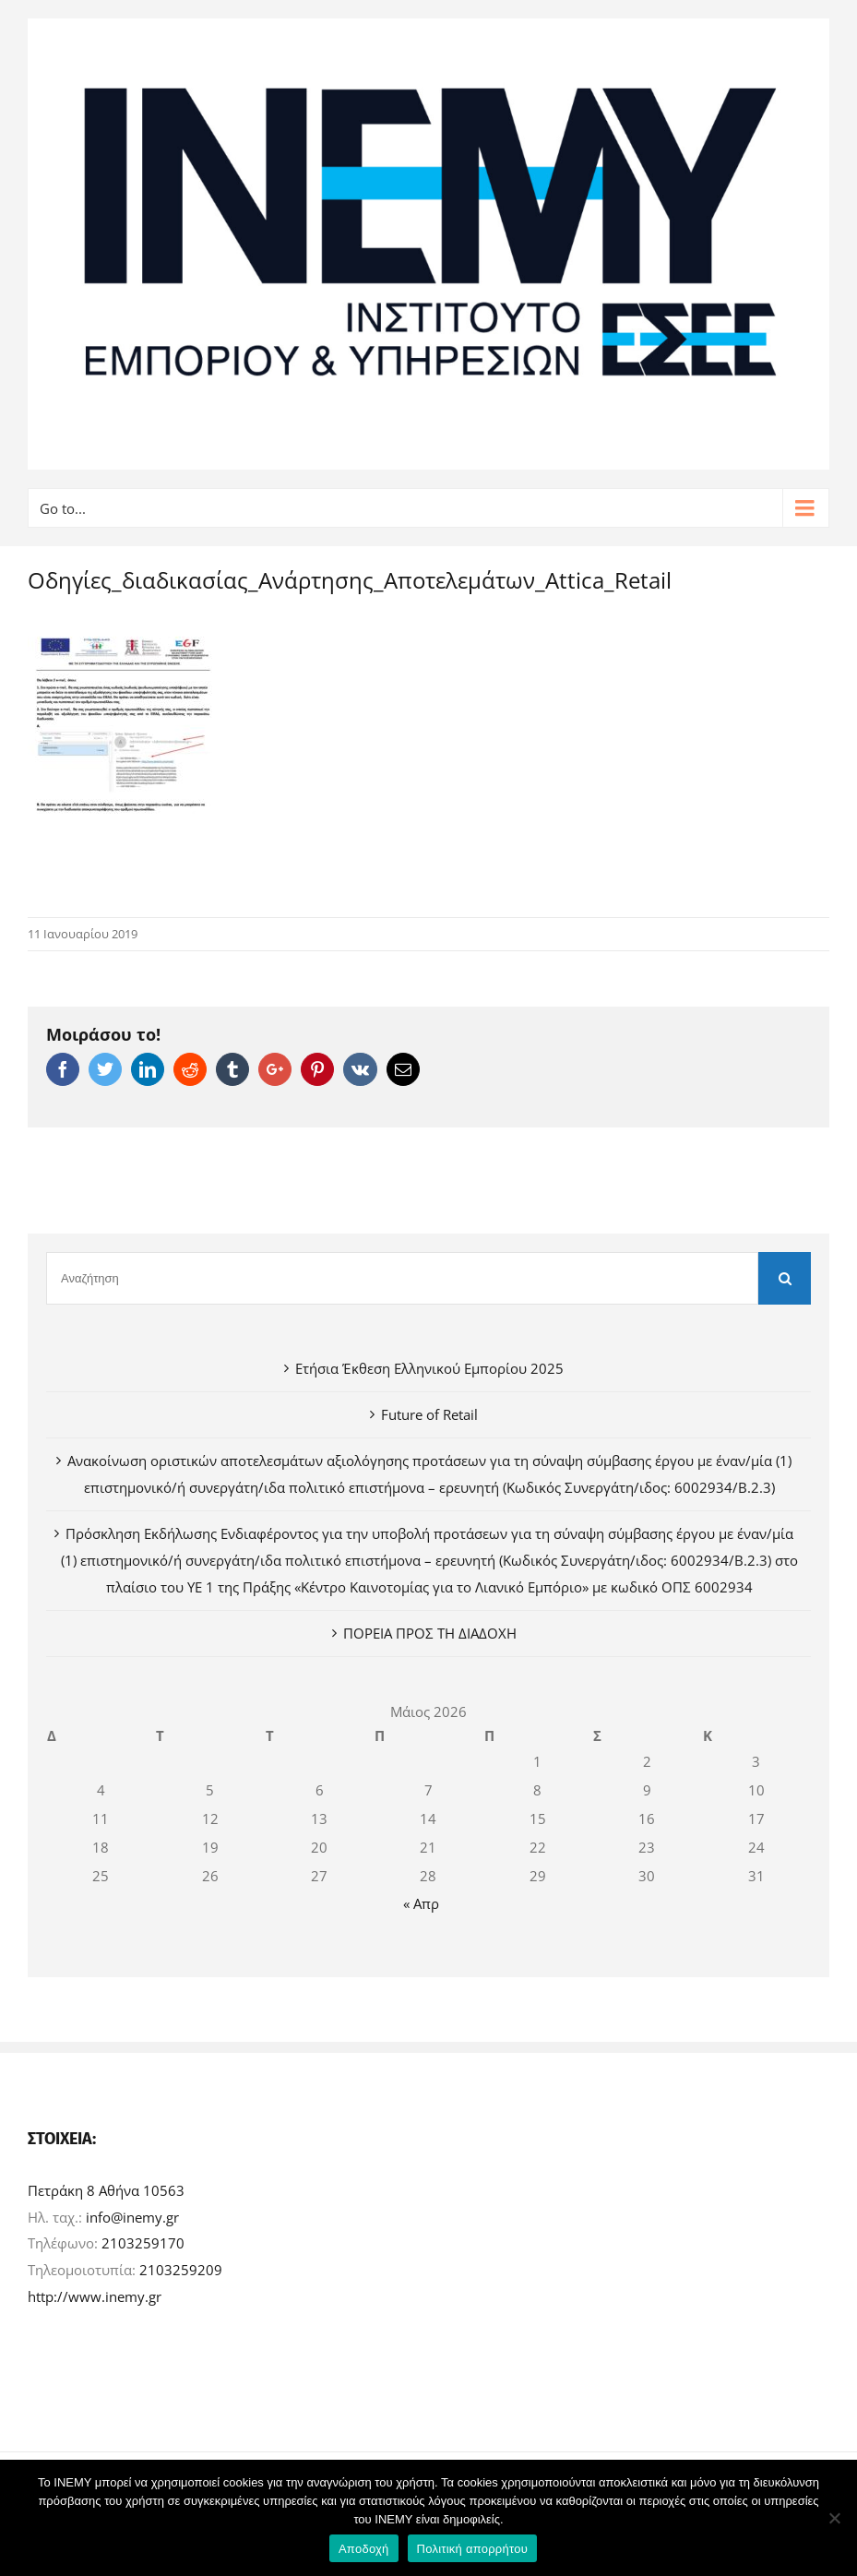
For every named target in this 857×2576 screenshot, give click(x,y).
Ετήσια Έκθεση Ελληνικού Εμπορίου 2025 (429, 1368)
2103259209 (180, 2269)
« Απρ (421, 1903)
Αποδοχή (364, 2549)
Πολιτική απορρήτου (472, 2549)
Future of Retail (429, 1414)
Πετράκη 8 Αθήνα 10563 (106, 2190)
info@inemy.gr (132, 2217)
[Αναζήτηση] (402, 1278)
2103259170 (142, 2243)
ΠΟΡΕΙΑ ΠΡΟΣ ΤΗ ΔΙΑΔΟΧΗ (430, 1633)
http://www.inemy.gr (94, 2296)
